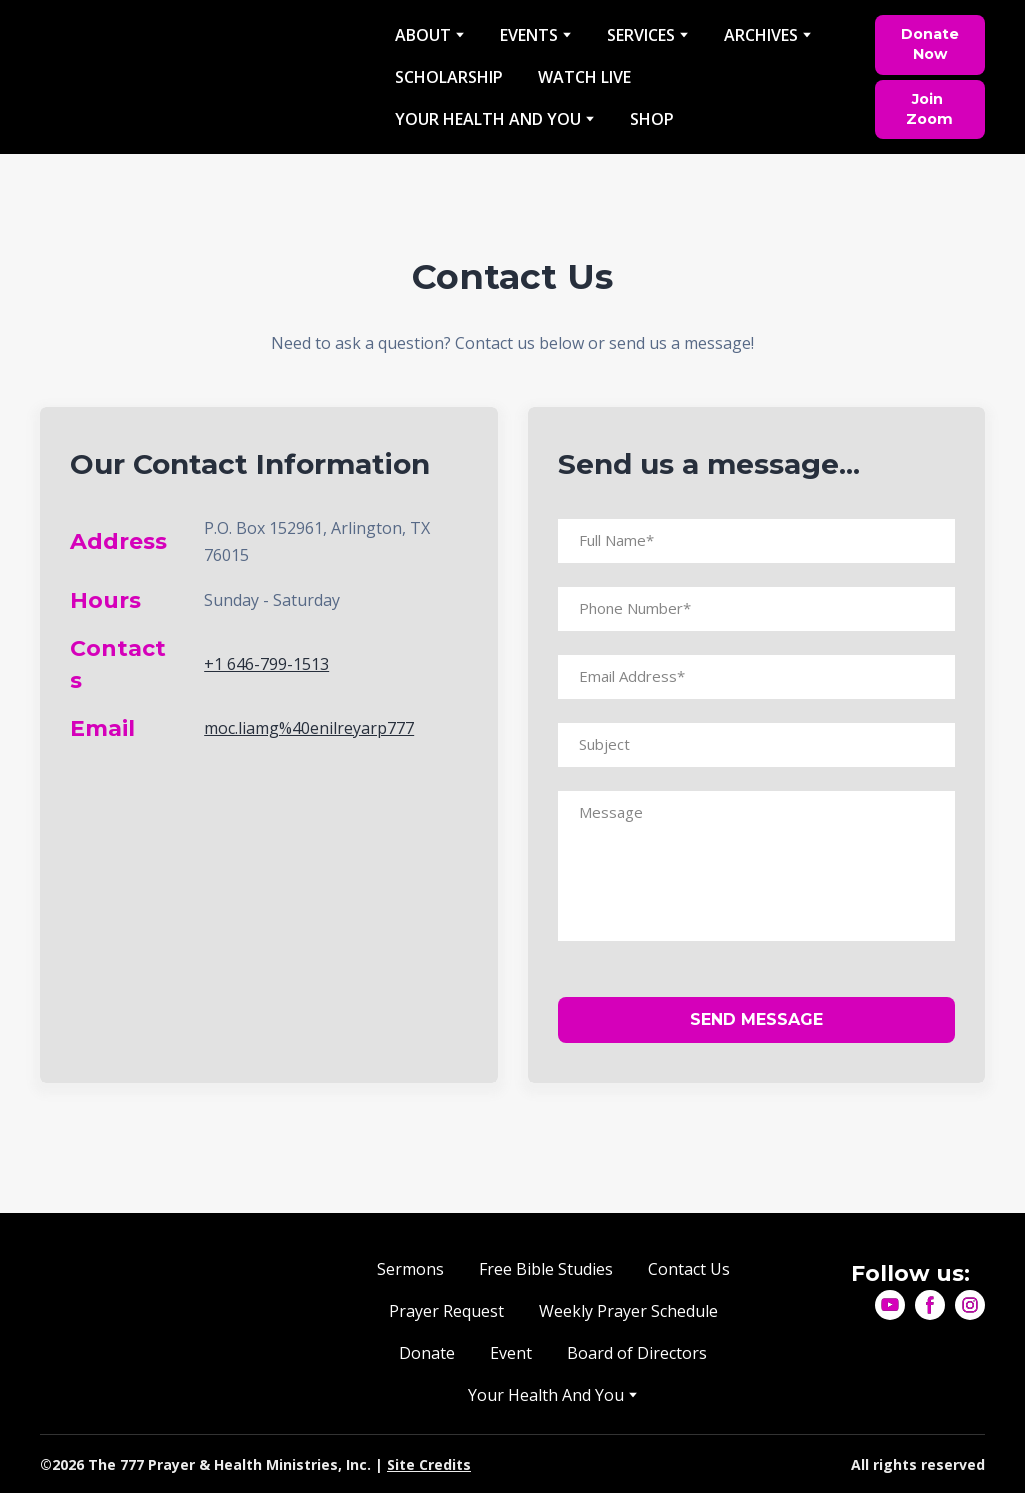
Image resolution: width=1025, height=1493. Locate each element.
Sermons (410, 1269)
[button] (930, 45)
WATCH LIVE (584, 77)
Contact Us (689, 1269)
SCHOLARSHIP (449, 77)
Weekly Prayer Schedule (628, 1311)
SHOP (652, 119)
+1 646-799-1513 (266, 664)
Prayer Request (446, 1311)
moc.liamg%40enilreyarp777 (309, 728)
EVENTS (529, 35)
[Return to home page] (202, 77)
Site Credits (429, 1464)
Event (511, 1353)
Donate (427, 1353)
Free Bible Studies (546, 1269)
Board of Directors (637, 1353)
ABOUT (423, 35)
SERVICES (641, 35)
